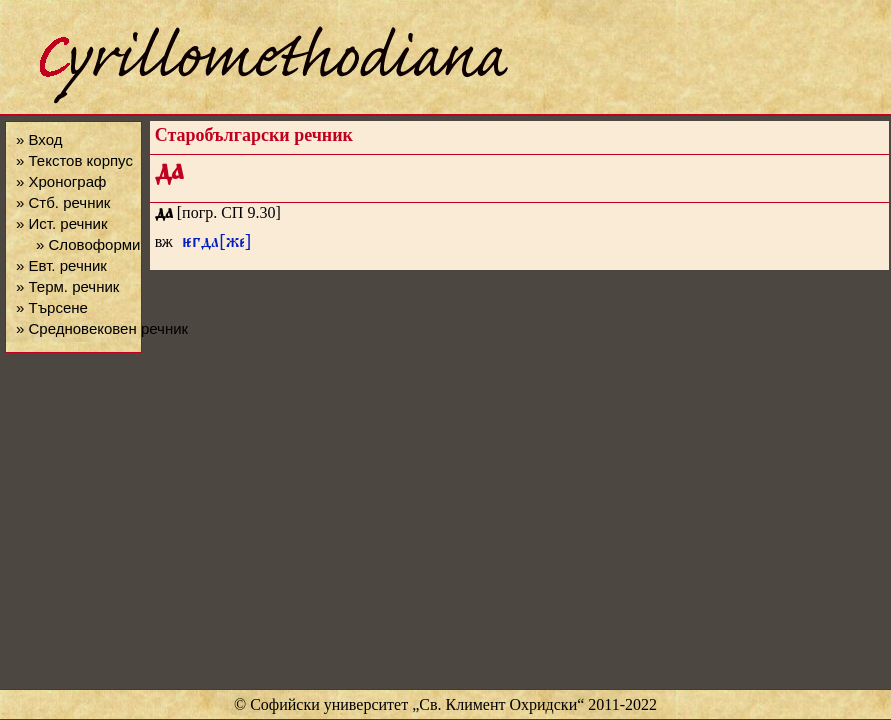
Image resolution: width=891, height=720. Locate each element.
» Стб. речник (63, 202)
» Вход (39, 139)
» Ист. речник (62, 223)
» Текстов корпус (74, 160)
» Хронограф (61, 181)
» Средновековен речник (102, 328)
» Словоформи (88, 244)
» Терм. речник (67, 286)
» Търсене (52, 307)
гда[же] (217, 244)
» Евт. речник (61, 265)
